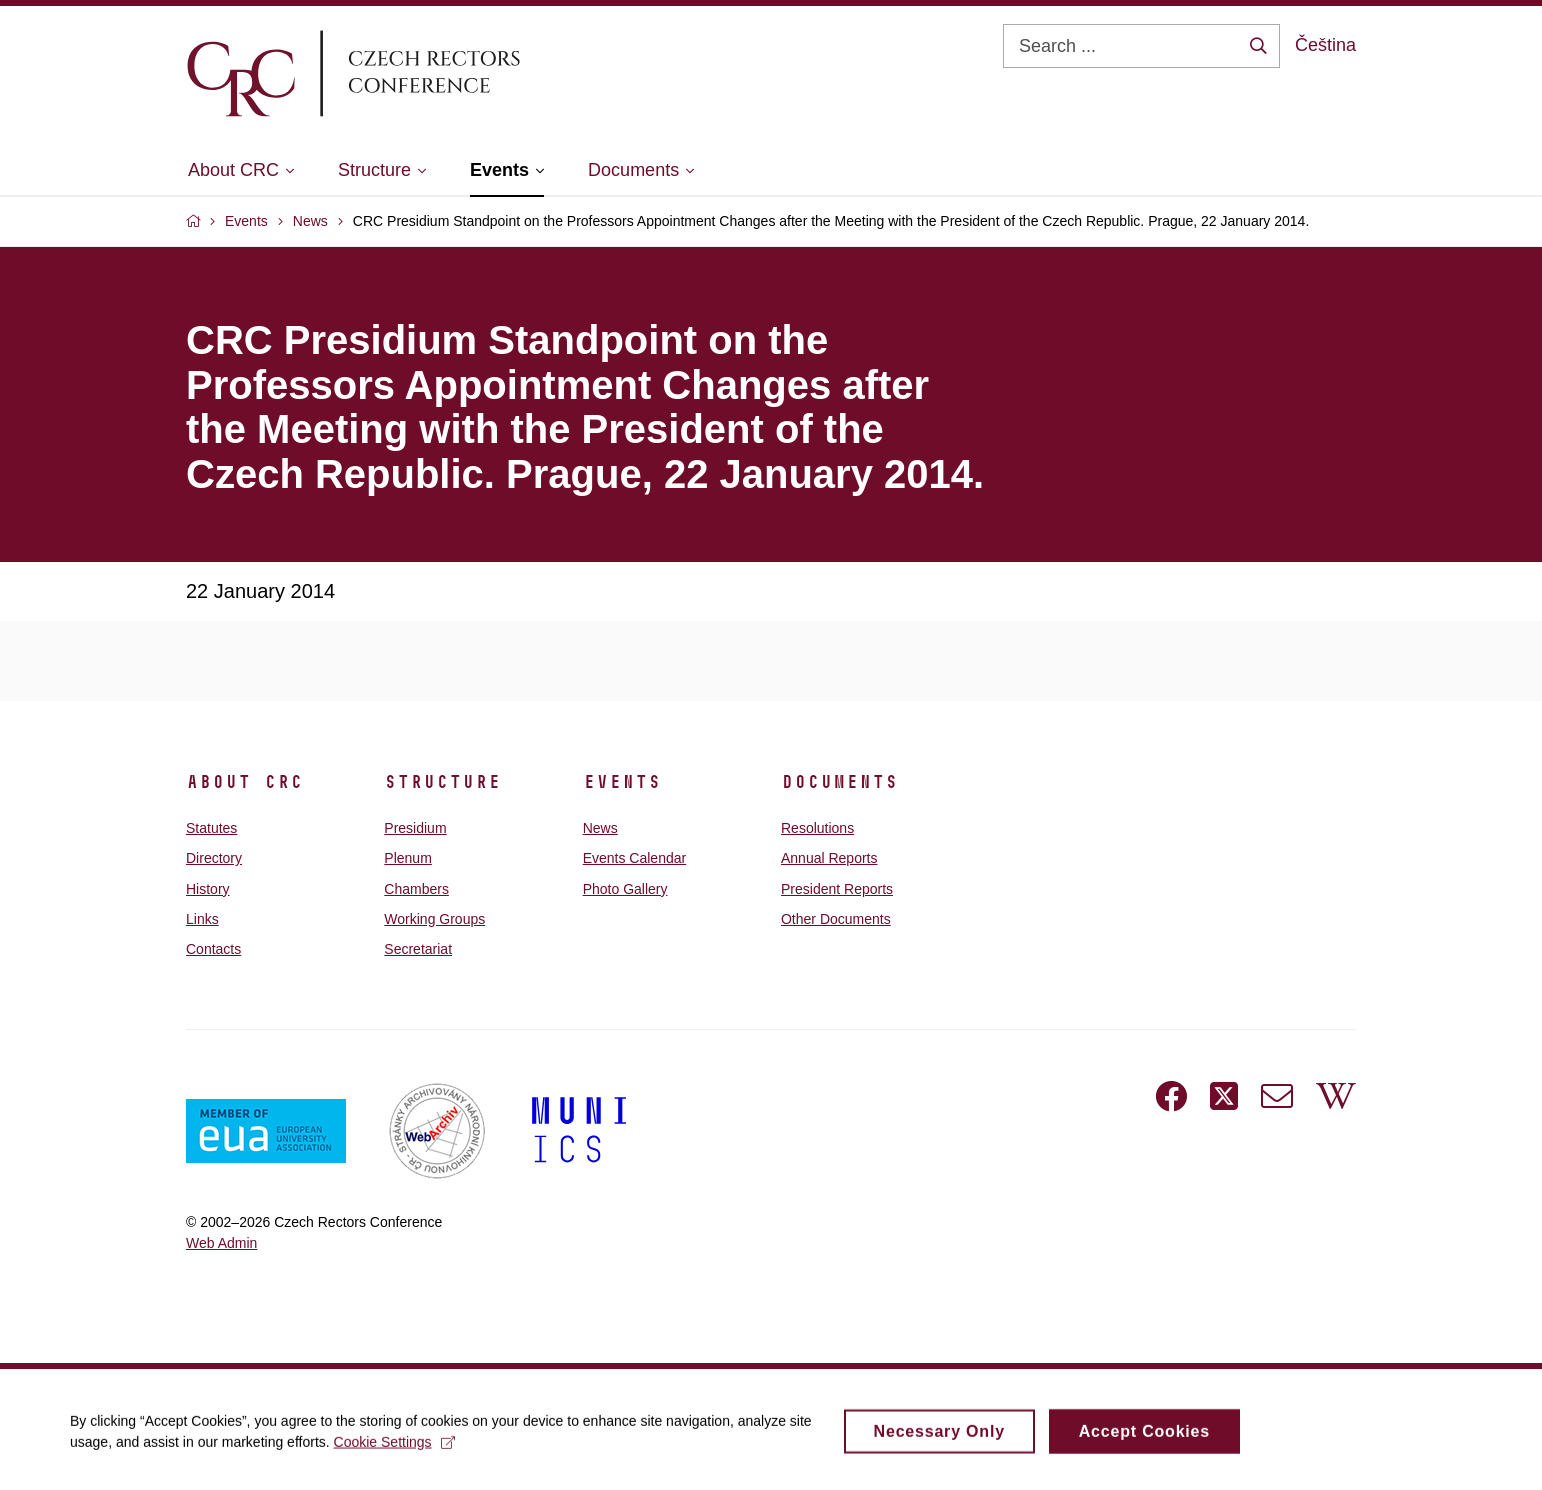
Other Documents (836, 919)
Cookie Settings (394, 1450)
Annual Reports (829, 858)
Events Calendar (635, 858)
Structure (442, 782)
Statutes (211, 828)
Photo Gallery (625, 889)
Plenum (407, 858)
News (600, 828)
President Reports (837, 889)
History (208, 889)
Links (202, 919)
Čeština (1325, 45)
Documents (839, 782)
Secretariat (418, 949)
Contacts (213, 949)
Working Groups (434, 919)
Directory (214, 858)
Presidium (415, 828)
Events (622, 782)
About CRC (244, 782)
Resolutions (817, 828)
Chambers (416, 889)
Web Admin (221, 1243)
